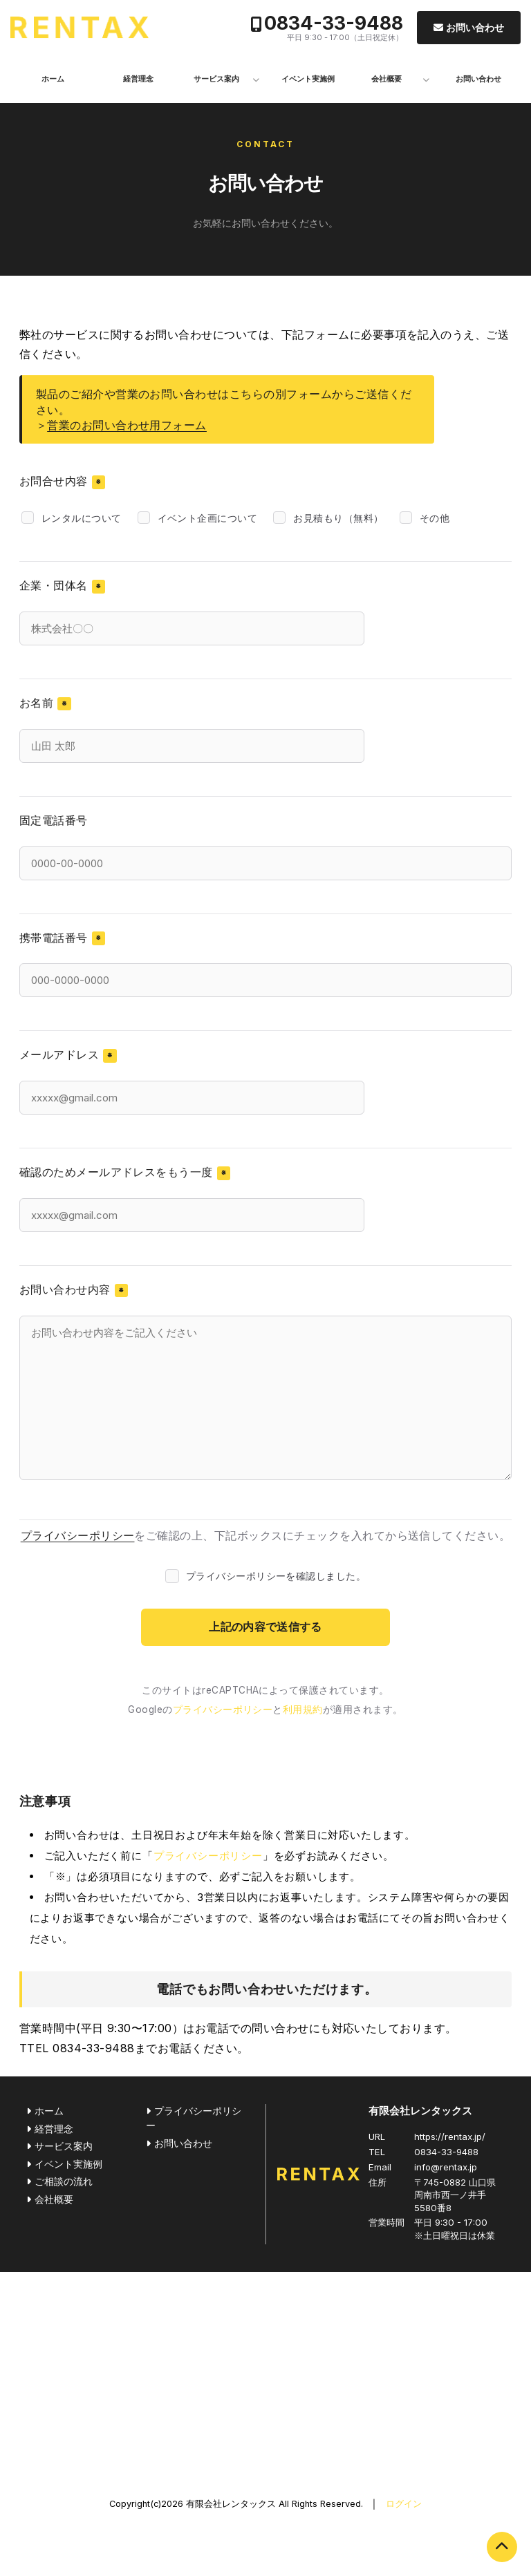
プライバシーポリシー (78, 1535)
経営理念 (138, 79)
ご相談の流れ (64, 2181)
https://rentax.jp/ (449, 2136)
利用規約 (303, 1709)
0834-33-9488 (333, 23)
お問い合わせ (475, 27)
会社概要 (386, 79)
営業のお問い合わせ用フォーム (127, 425)
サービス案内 (216, 79)
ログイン (404, 2504)
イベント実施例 (308, 79)
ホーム (52, 79)
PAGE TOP (502, 2547)
